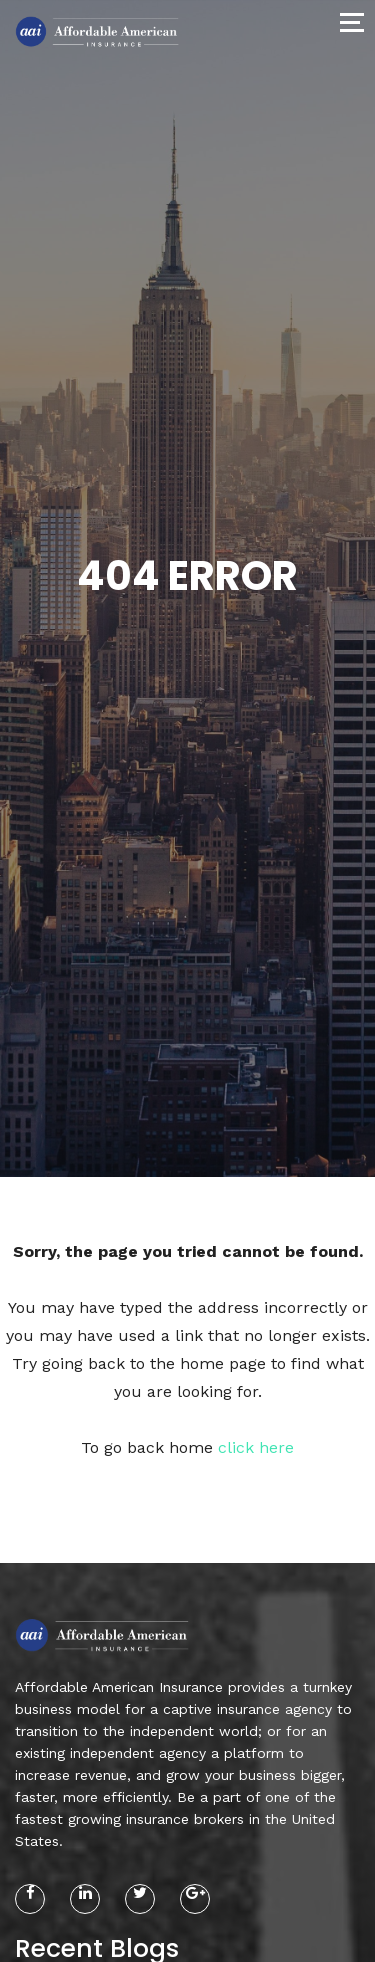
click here (256, 1447)
